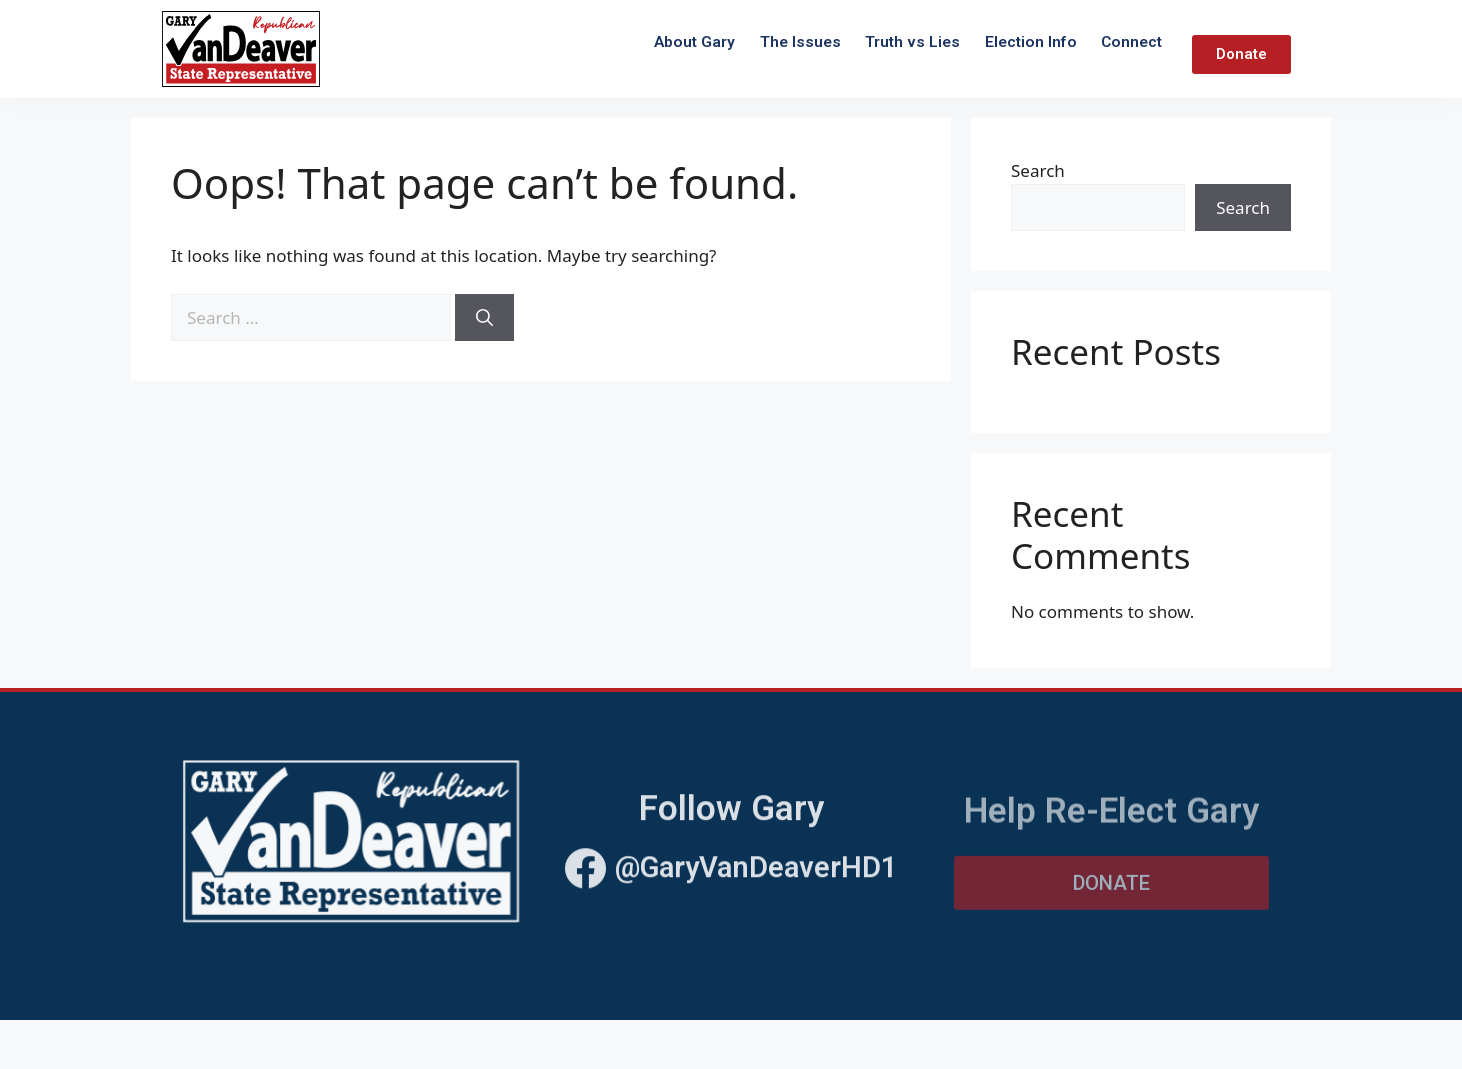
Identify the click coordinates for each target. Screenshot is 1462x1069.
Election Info (1031, 42)
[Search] (484, 318)
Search (1038, 170)
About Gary (694, 42)
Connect (1131, 42)
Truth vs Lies (912, 42)
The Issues (800, 42)
